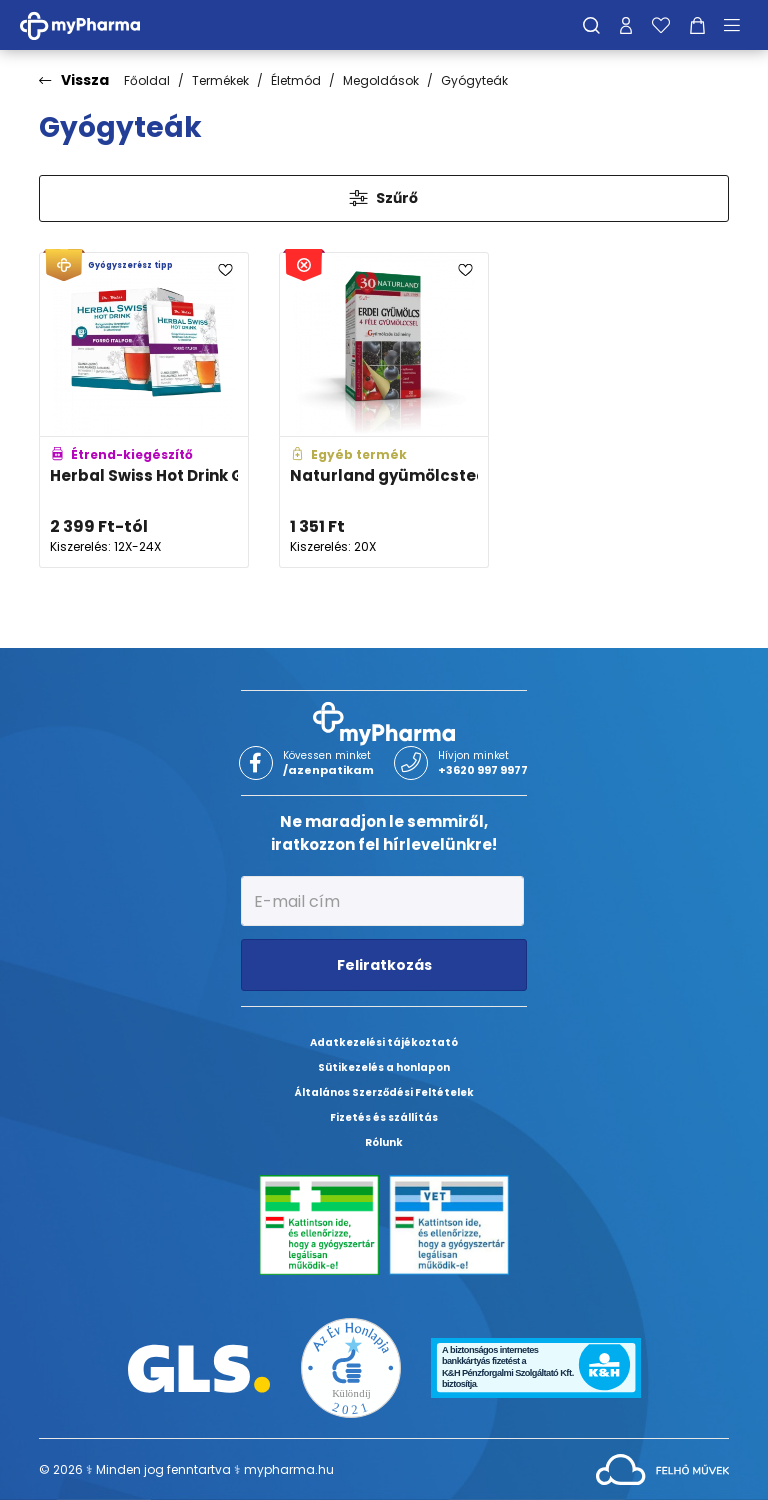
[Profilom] (626, 25)
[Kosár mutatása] (697, 25)
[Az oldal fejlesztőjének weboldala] (662, 1468)
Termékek (220, 80)
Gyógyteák (474, 80)
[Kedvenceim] (661, 25)
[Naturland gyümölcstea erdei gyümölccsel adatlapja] (384, 410)
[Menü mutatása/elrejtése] (739, 25)
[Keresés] (591, 25)
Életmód (296, 80)
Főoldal (147, 80)
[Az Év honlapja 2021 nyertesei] (351, 1367)
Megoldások (381, 80)
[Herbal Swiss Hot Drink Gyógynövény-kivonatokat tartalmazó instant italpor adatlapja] (144, 410)
